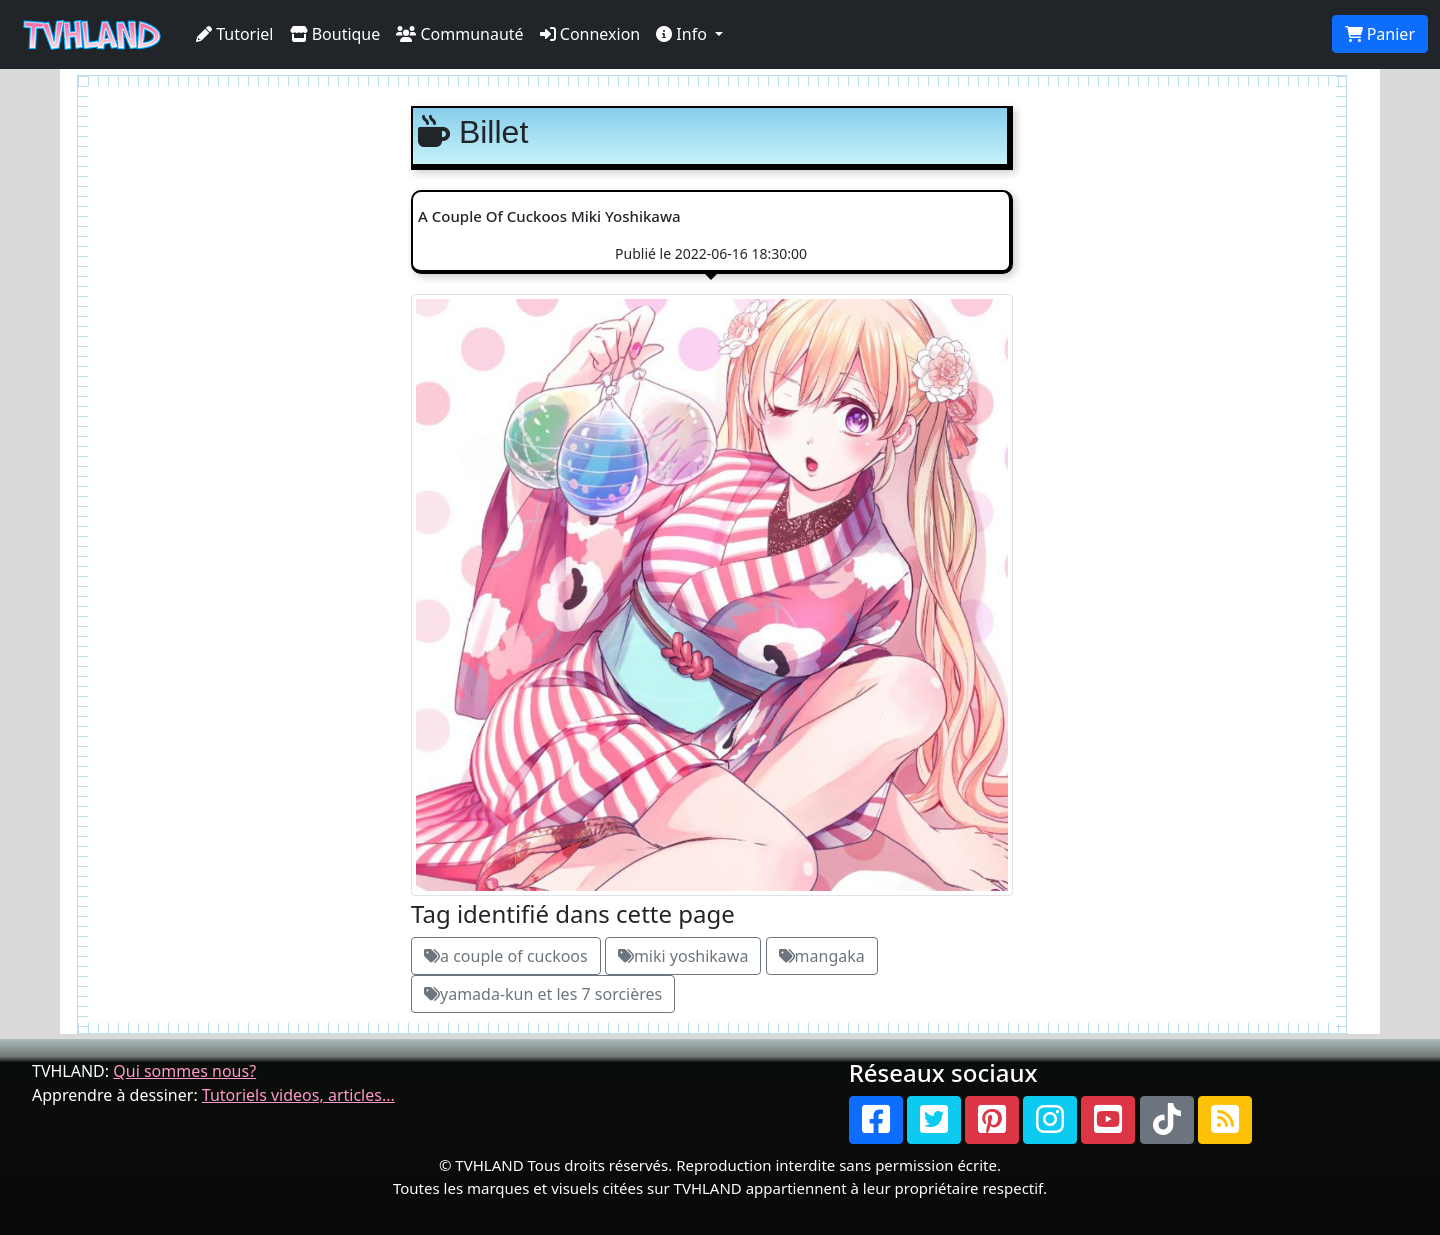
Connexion (590, 34)
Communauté (459, 34)
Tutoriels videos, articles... (298, 1095)
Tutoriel (235, 34)
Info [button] (683, 34)
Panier (1380, 34)
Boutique (335, 34)
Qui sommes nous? (184, 1071)
